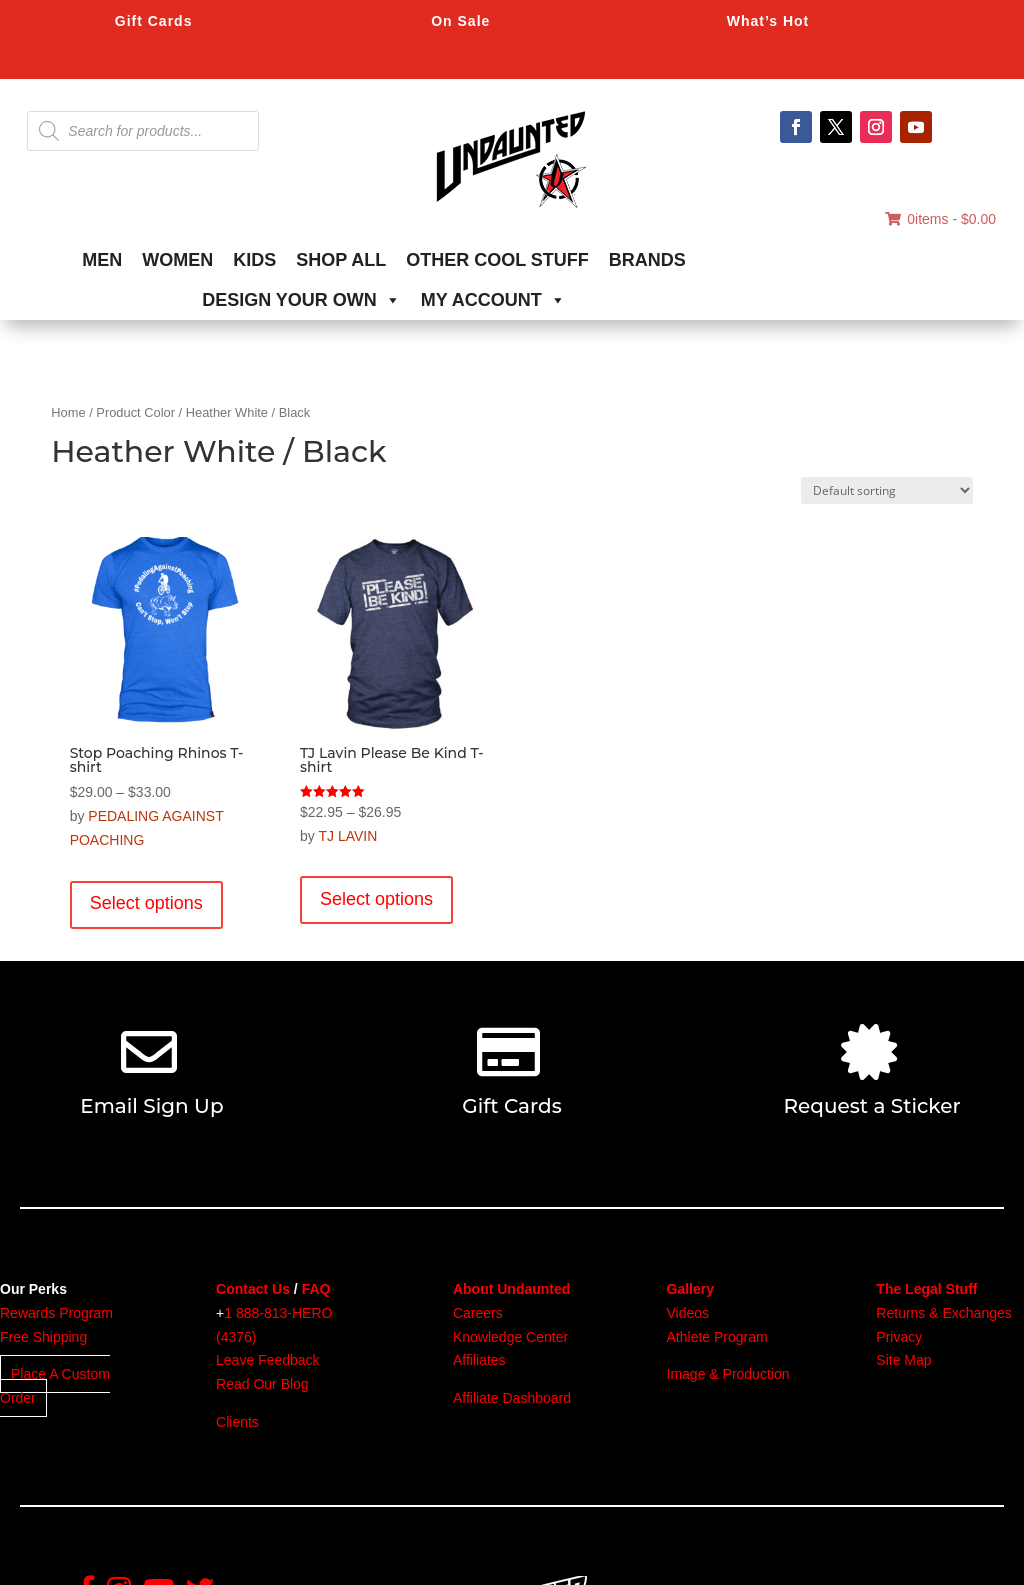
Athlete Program (717, 1337)
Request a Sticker (872, 1106)
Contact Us (253, 1289)
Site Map (903, 1360)
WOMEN (177, 260)
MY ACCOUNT (493, 300)
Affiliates (479, 1360)
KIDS (254, 260)
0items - (940, 219)
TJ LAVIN (347, 836)
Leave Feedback (268, 1360)
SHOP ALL (341, 260)
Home (68, 412)
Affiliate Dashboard (512, 1398)
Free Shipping (43, 1337)
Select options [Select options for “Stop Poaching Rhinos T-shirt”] (146, 903)
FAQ (316, 1289)
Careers (478, 1313)
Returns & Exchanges (943, 1313)
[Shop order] (887, 490)
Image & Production (728, 1374)
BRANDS (647, 260)
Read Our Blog (262, 1384)
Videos (688, 1313)
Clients (237, 1422)
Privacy (899, 1337)
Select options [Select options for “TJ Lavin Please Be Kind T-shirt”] (376, 899)
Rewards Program (56, 1313)
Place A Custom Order (55, 1386)
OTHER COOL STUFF (497, 260)
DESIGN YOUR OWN (301, 300)
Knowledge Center (510, 1337)
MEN (102, 260)
